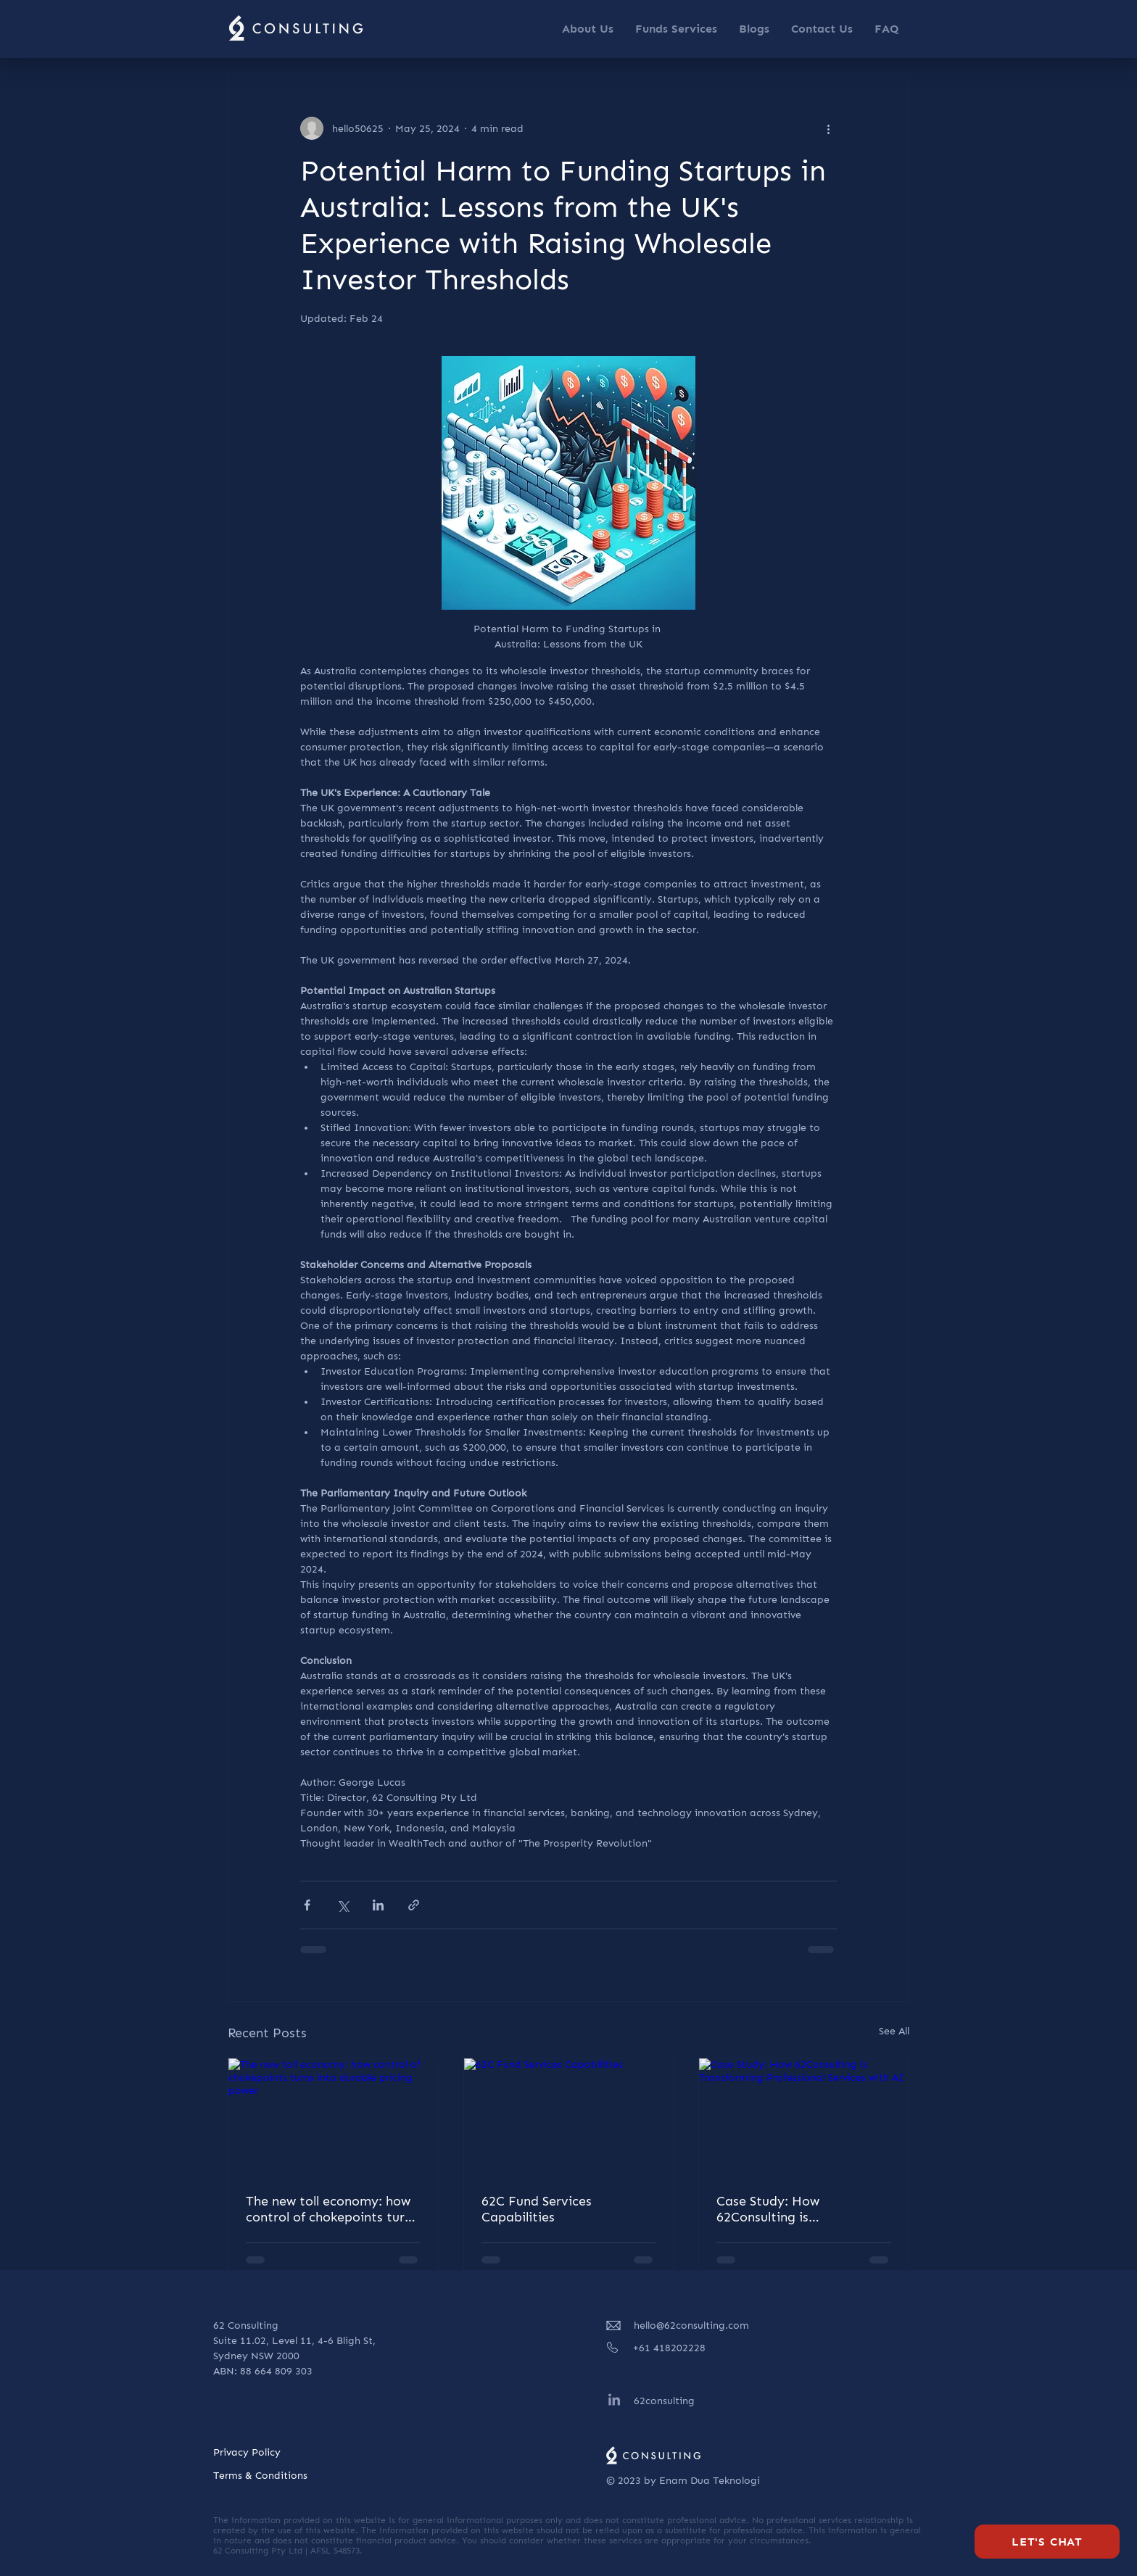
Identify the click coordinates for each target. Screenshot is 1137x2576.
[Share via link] (414, 1905)
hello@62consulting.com (691, 2325)
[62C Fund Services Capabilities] (569, 2117)
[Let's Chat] (1047, 2542)
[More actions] (828, 128)
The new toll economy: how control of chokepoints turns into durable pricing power (332, 2209)
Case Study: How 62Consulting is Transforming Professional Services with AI (796, 2209)
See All (894, 2031)
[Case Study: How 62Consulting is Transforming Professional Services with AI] (804, 2117)
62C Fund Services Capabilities (536, 2209)
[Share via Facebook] (307, 1905)
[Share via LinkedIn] (378, 1905)
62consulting (664, 2401)
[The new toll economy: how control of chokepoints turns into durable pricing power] (333, 2117)
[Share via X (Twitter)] (343, 1905)
